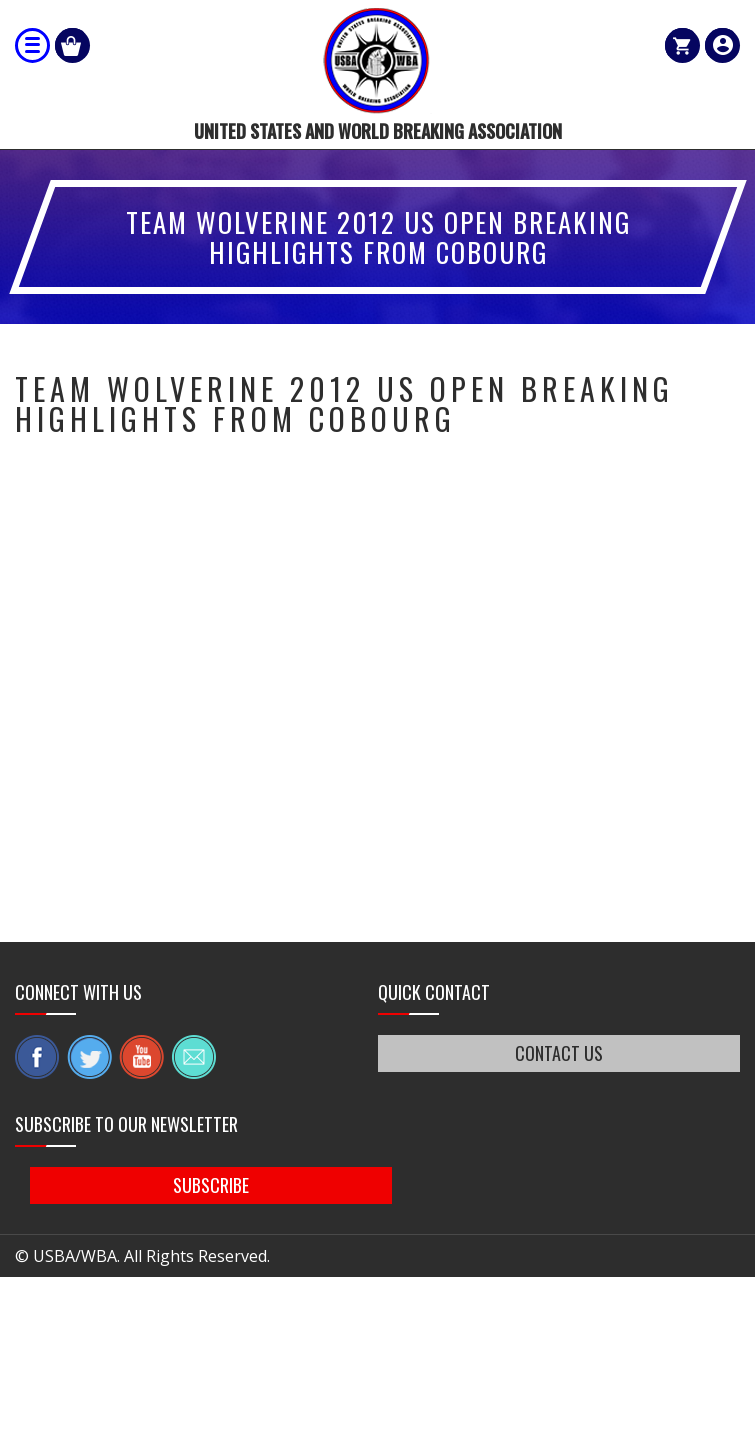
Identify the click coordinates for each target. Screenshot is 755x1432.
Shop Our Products (72, 45)
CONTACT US (559, 1053)
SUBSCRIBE (220, 1186)
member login (722, 45)
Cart (682, 45)
